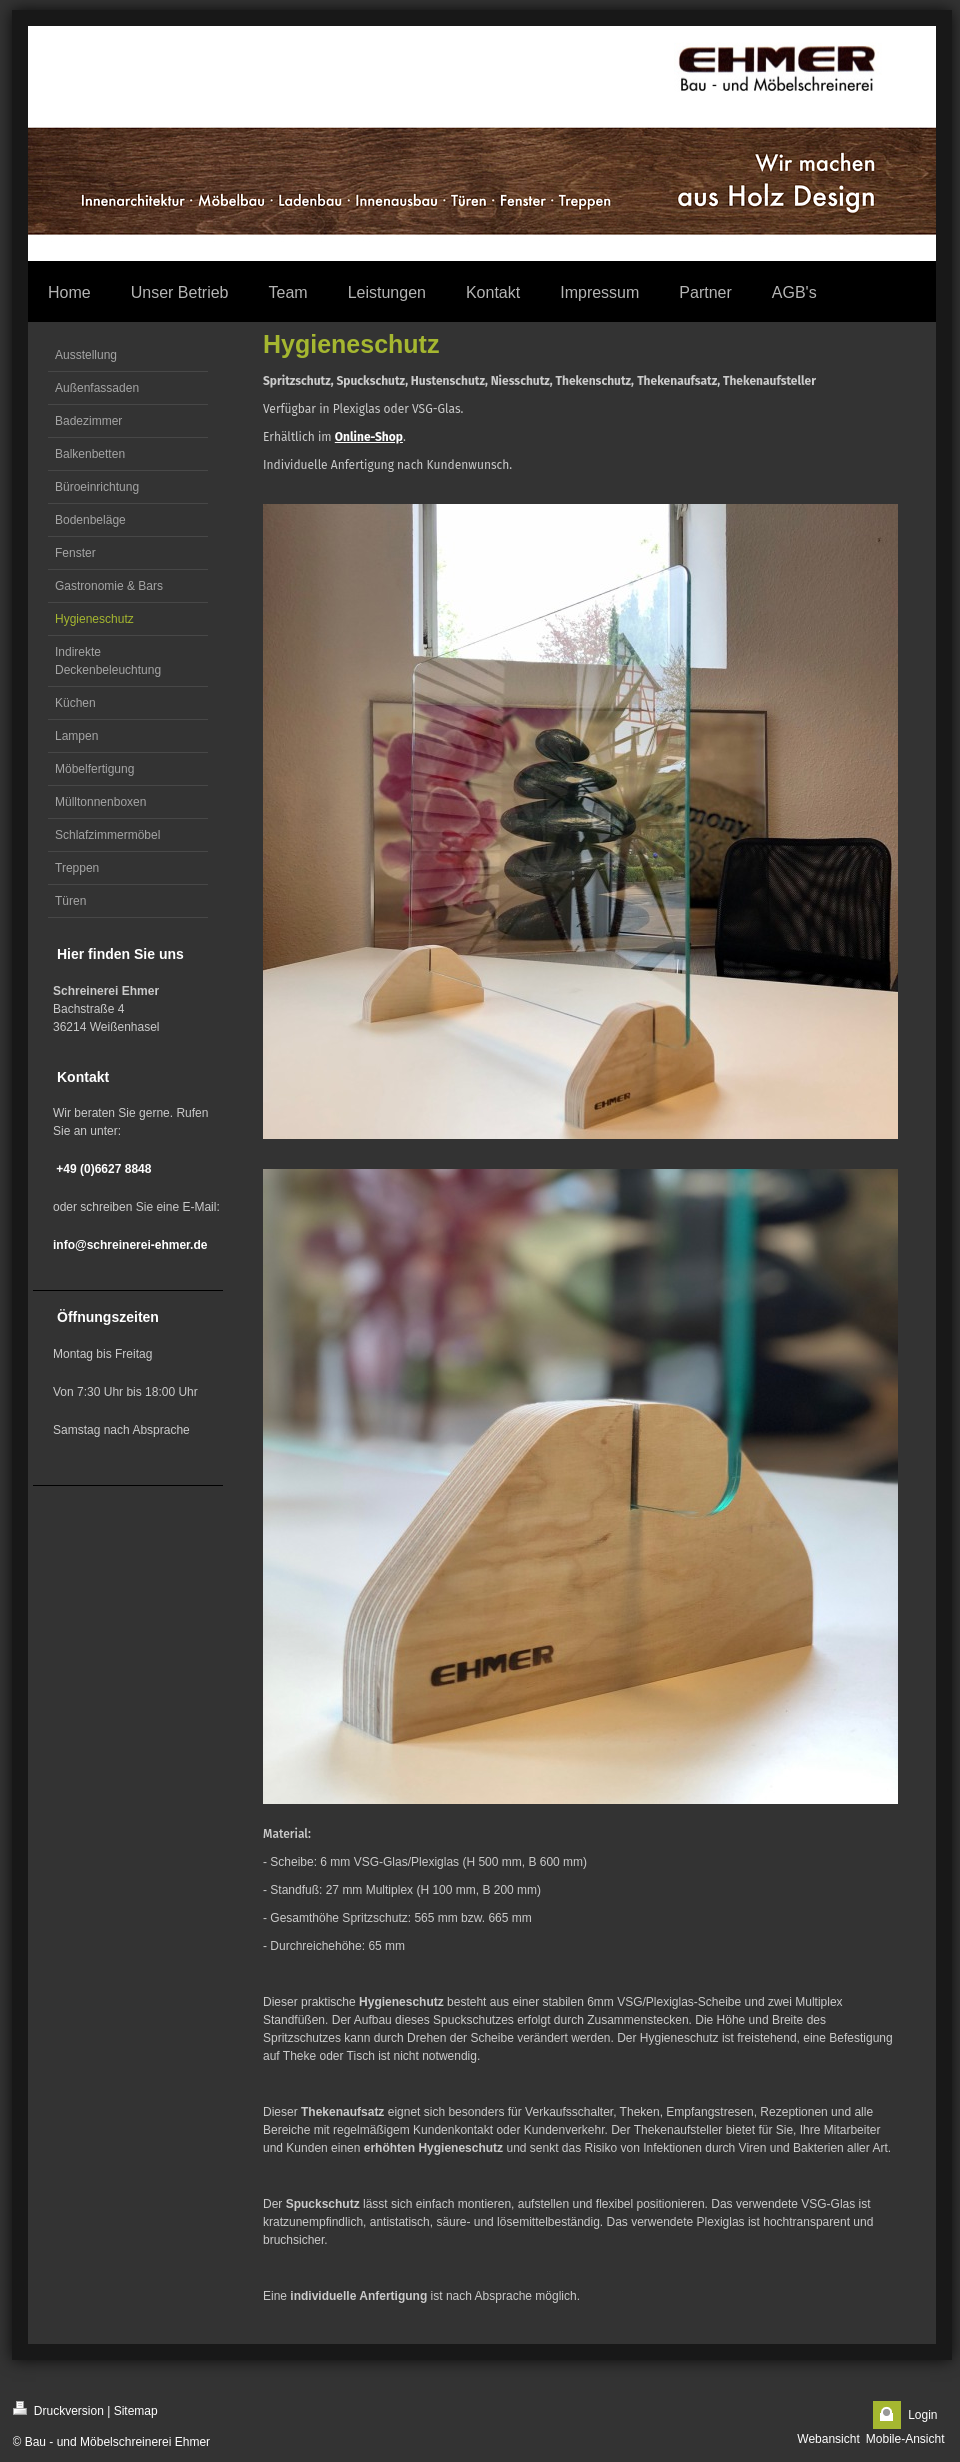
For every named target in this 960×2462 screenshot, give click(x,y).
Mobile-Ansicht (905, 2439)
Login (922, 2415)
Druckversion (58, 2409)
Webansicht (828, 2439)
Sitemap (136, 2411)
